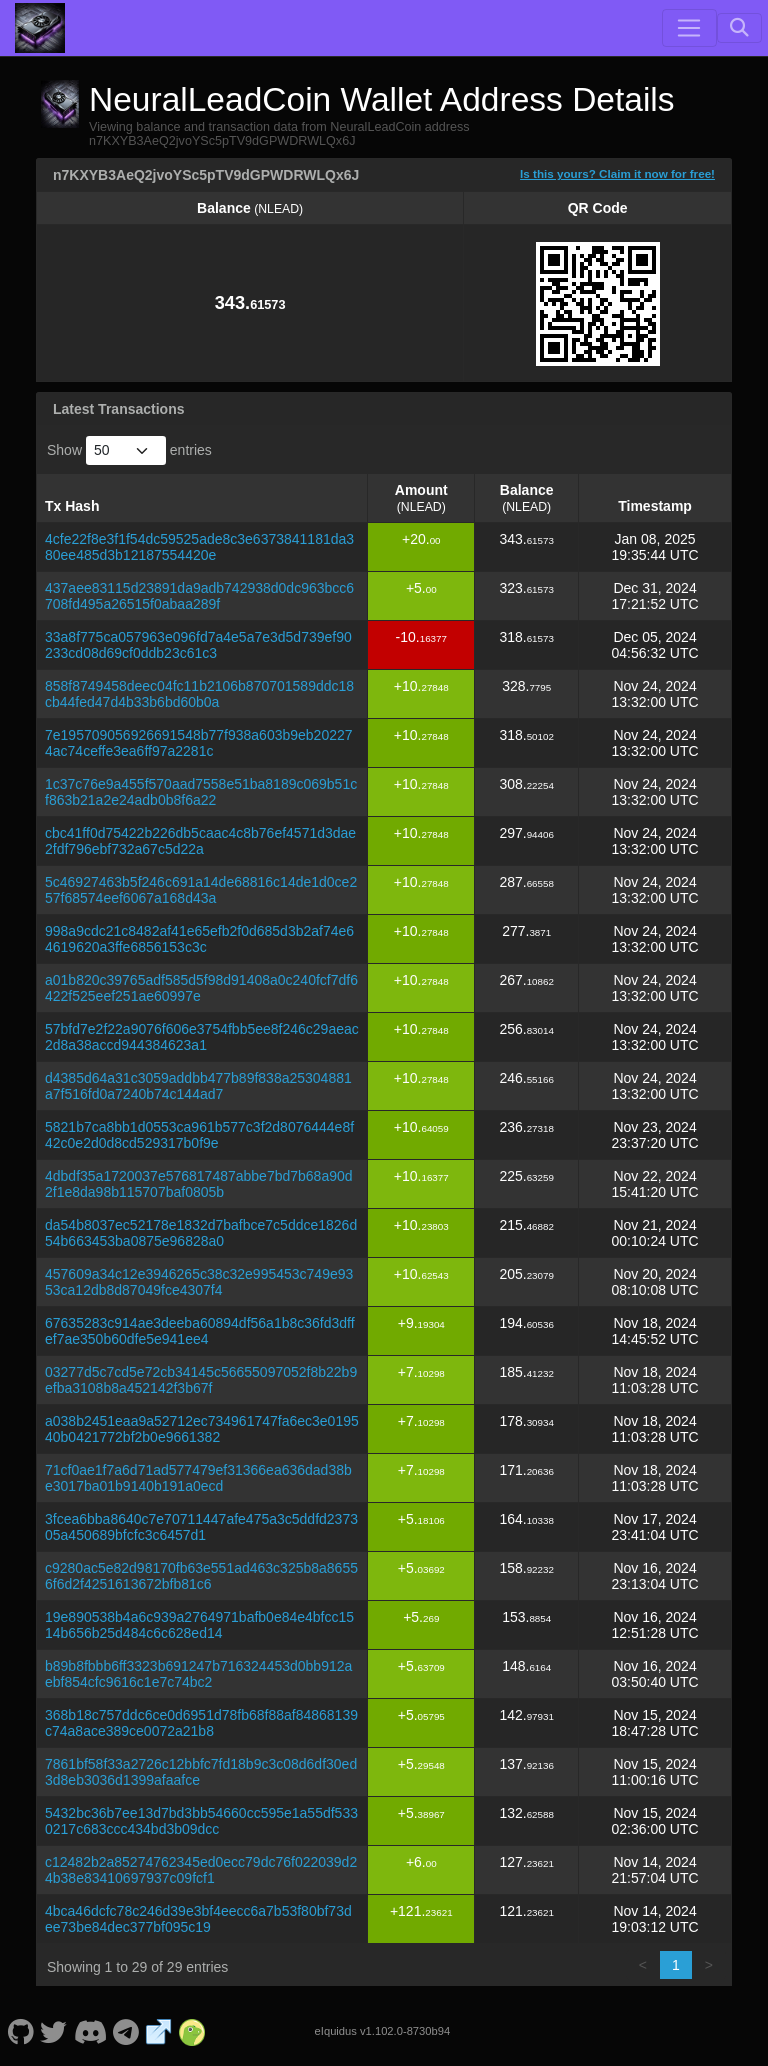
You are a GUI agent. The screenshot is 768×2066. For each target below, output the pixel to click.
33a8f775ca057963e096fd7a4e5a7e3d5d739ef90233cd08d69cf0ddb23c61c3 (198, 645)
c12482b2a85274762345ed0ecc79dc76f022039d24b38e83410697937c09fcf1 (201, 1870)
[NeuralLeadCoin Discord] (90, 2031)
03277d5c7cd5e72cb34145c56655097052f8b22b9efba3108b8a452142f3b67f (201, 1380)
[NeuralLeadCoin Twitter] (54, 2031)
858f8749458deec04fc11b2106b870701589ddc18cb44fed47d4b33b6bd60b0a (199, 694)
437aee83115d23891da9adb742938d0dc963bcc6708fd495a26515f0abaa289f (199, 596)
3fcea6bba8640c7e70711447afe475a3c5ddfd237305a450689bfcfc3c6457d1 (201, 1527)
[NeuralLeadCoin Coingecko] (192, 2031)
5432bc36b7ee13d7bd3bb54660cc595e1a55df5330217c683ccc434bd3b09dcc (201, 1821)
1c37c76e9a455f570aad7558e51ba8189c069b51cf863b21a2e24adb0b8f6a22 (201, 792)
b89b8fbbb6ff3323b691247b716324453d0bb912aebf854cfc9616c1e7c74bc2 (198, 1674)
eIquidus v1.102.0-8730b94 (383, 2031)
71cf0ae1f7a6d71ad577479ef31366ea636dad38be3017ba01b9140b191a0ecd (198, 1478)
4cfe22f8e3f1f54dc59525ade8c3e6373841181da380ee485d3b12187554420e (199, 547)
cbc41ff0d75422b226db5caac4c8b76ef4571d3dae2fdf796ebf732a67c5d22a (200, 841)
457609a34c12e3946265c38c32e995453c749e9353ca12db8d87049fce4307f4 (199, 1282)
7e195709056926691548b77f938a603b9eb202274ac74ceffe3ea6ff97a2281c (199, 743)
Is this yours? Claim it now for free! (617, 173)
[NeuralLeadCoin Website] (159, 2031)
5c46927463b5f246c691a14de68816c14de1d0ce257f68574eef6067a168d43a (201, 890)
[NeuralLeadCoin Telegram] (126, 2031)
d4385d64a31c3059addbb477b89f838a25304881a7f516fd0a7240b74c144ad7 (198, 1086)
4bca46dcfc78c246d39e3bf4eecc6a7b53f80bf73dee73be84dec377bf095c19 (198, 1919)
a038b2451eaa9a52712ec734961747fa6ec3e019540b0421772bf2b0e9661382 (202, 1429)
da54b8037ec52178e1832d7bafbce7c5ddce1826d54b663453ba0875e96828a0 (201, 1233)
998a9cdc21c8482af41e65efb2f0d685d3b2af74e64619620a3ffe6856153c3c (199, 939)
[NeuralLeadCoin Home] (40, 28)
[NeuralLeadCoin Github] (20, 2031)
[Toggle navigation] (689, 28)
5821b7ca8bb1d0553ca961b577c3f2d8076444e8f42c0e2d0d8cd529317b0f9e (199, 1135)
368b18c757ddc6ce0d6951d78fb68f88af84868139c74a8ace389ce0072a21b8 (201, 1723)
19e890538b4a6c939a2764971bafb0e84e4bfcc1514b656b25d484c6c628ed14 (199, 1625)
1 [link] (676, 1965)
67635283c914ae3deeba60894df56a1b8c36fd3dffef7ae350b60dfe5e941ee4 (200, 1331)
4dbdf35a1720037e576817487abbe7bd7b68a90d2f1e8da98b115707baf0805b (199, 1184)
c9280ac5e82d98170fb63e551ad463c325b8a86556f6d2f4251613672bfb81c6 (201, 1576)
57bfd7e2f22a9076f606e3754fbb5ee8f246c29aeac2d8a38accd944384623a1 (202, 1037)
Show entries (129, 450)
